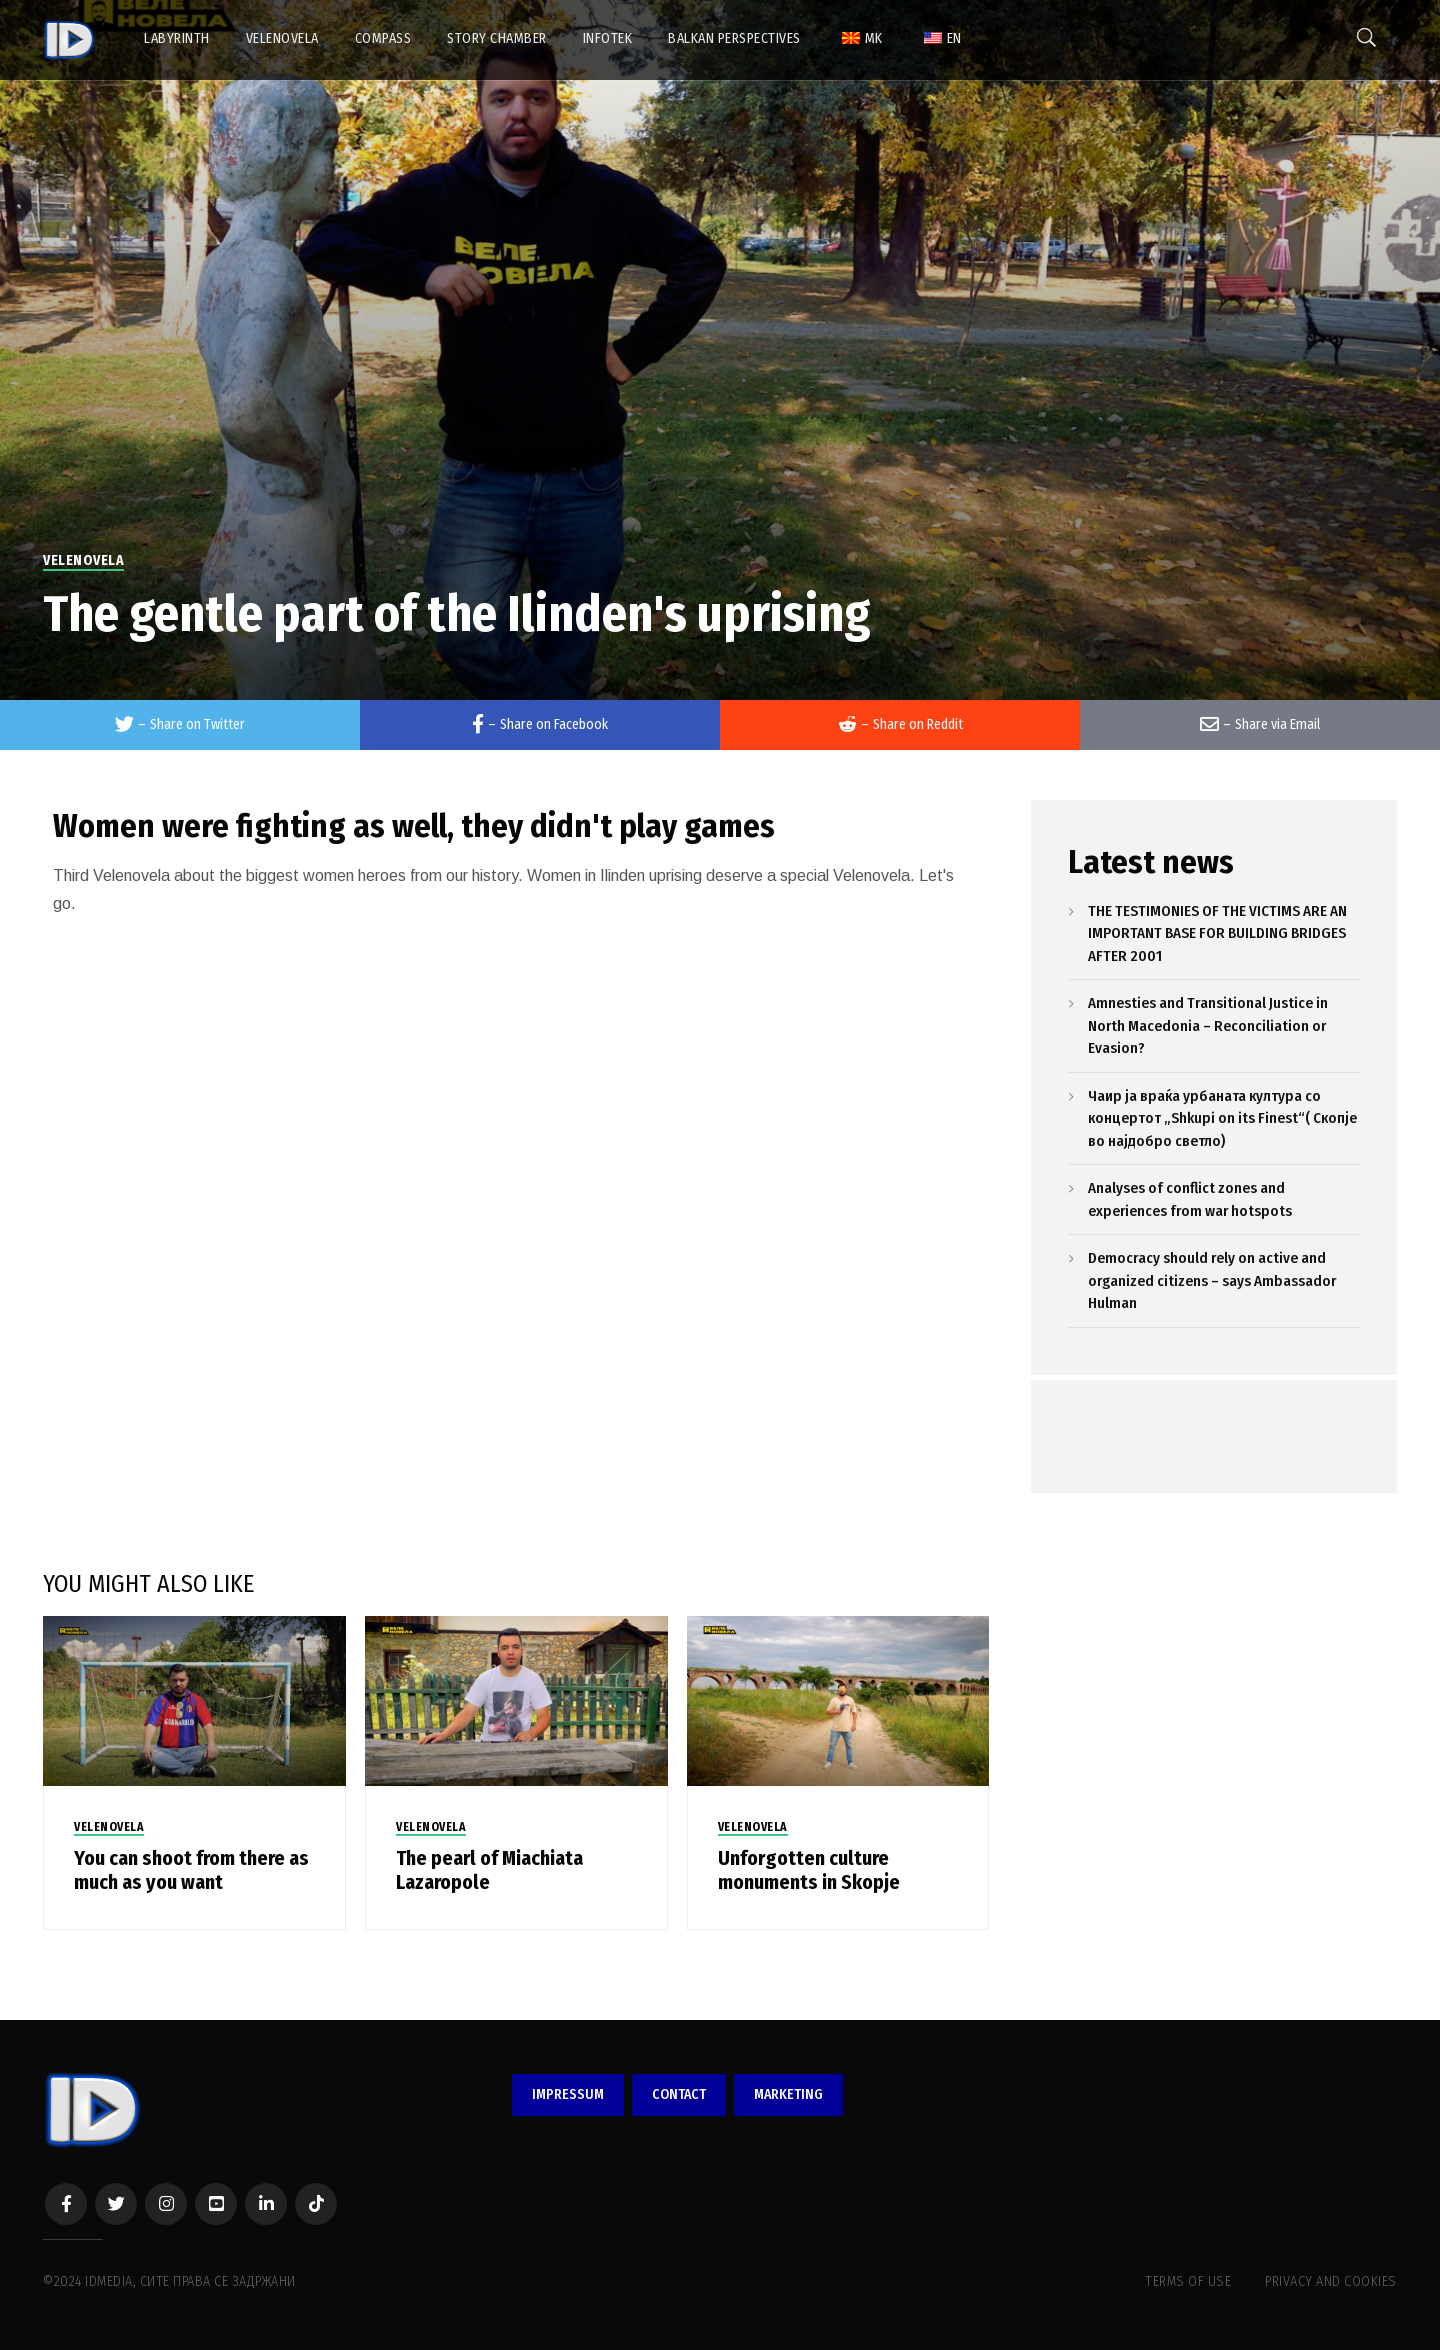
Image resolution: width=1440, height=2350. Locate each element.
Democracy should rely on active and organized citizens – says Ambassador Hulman (1212, 1280)
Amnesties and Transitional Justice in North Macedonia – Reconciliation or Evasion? (1208, 1025)
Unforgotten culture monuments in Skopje (809, 1870)
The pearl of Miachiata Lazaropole (489, 1870)
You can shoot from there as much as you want (191, 1870)
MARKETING (788, 2094)
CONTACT (679, 2094)
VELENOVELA (83, 560)
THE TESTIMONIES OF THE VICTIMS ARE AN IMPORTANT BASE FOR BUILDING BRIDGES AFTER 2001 (1217, 933)
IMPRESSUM (568, 2094)
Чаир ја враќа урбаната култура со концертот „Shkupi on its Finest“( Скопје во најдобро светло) (1222, 1118)
